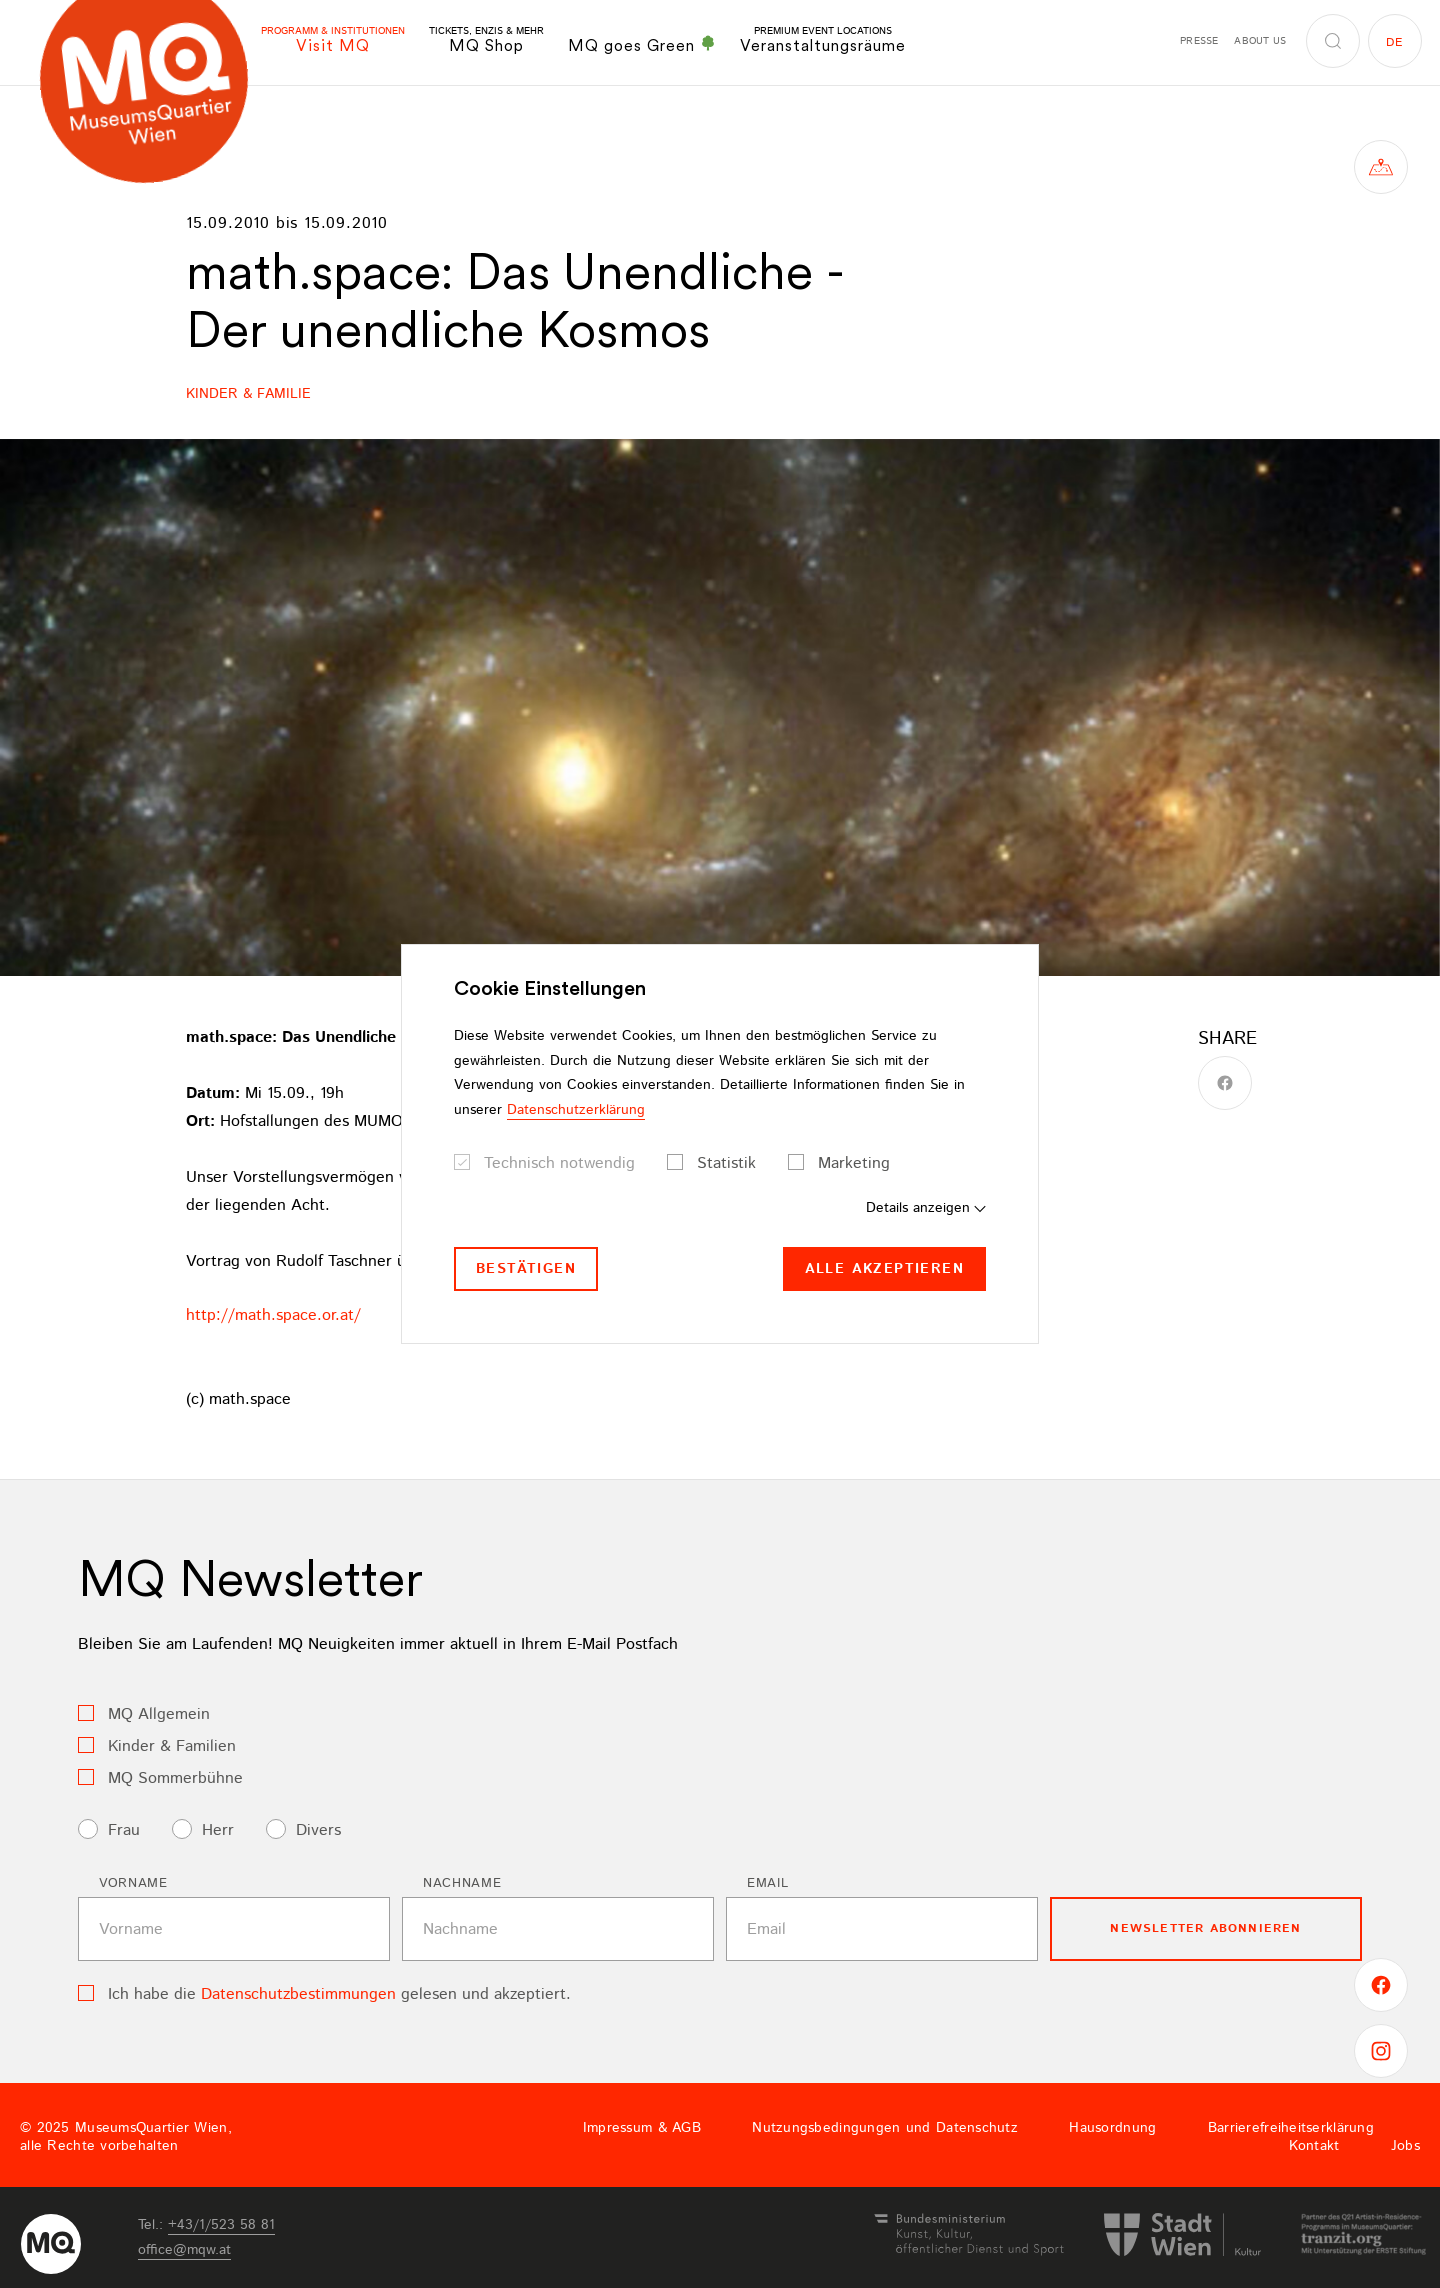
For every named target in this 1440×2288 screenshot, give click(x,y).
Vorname (133, 1883)
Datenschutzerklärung (576, 1110)
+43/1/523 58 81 (221, 2225)
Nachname (462, 1883)
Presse (1199, 41)
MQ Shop (486, 40)
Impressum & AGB (642, 2128)
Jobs (1405, 2146)
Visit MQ (333, 40)
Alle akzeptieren (884, 1269)
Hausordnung (1112, 2128)
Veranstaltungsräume (823, 40)
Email (767, 1883)
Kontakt (1314, 2146)
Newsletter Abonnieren (1205, 1928)
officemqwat (184, 2250)
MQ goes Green (642, 45)
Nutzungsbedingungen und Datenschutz (885, 2128)
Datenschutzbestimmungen (298, 1994)
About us (1260, 41)
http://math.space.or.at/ (273, 1315)
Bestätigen (526, 1269)
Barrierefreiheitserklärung (1291, 2128)
